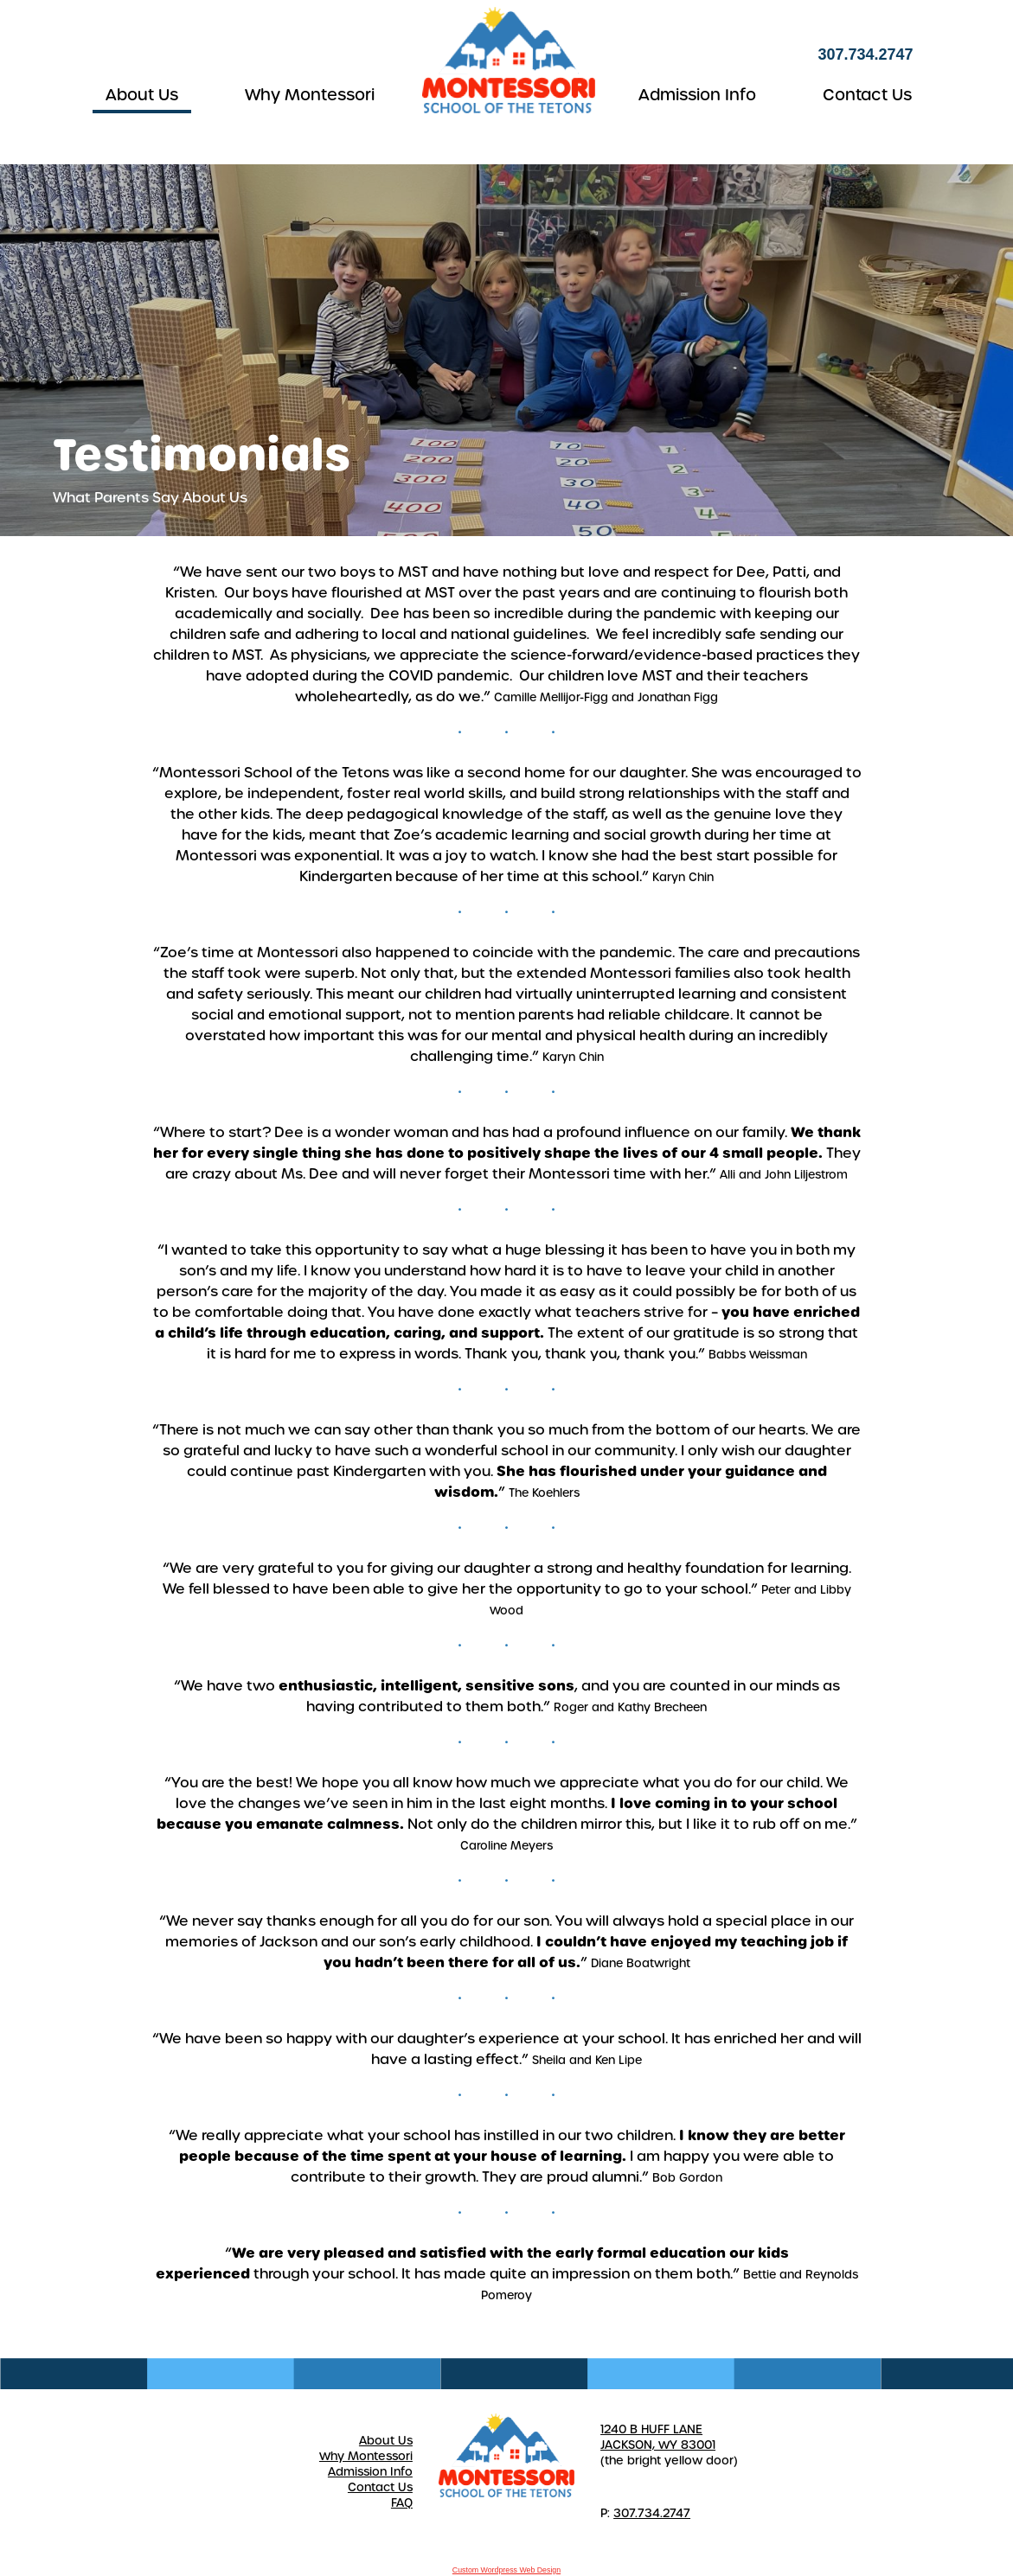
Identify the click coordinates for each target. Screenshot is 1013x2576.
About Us (142, 94)
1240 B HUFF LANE (651, 2429)
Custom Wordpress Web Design (506, 2570)
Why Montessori (310, 94)
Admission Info (697, 94)
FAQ (402, 2503)
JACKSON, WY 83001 (657, 2445)
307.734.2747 (651, 2513)
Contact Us (867, 94)
